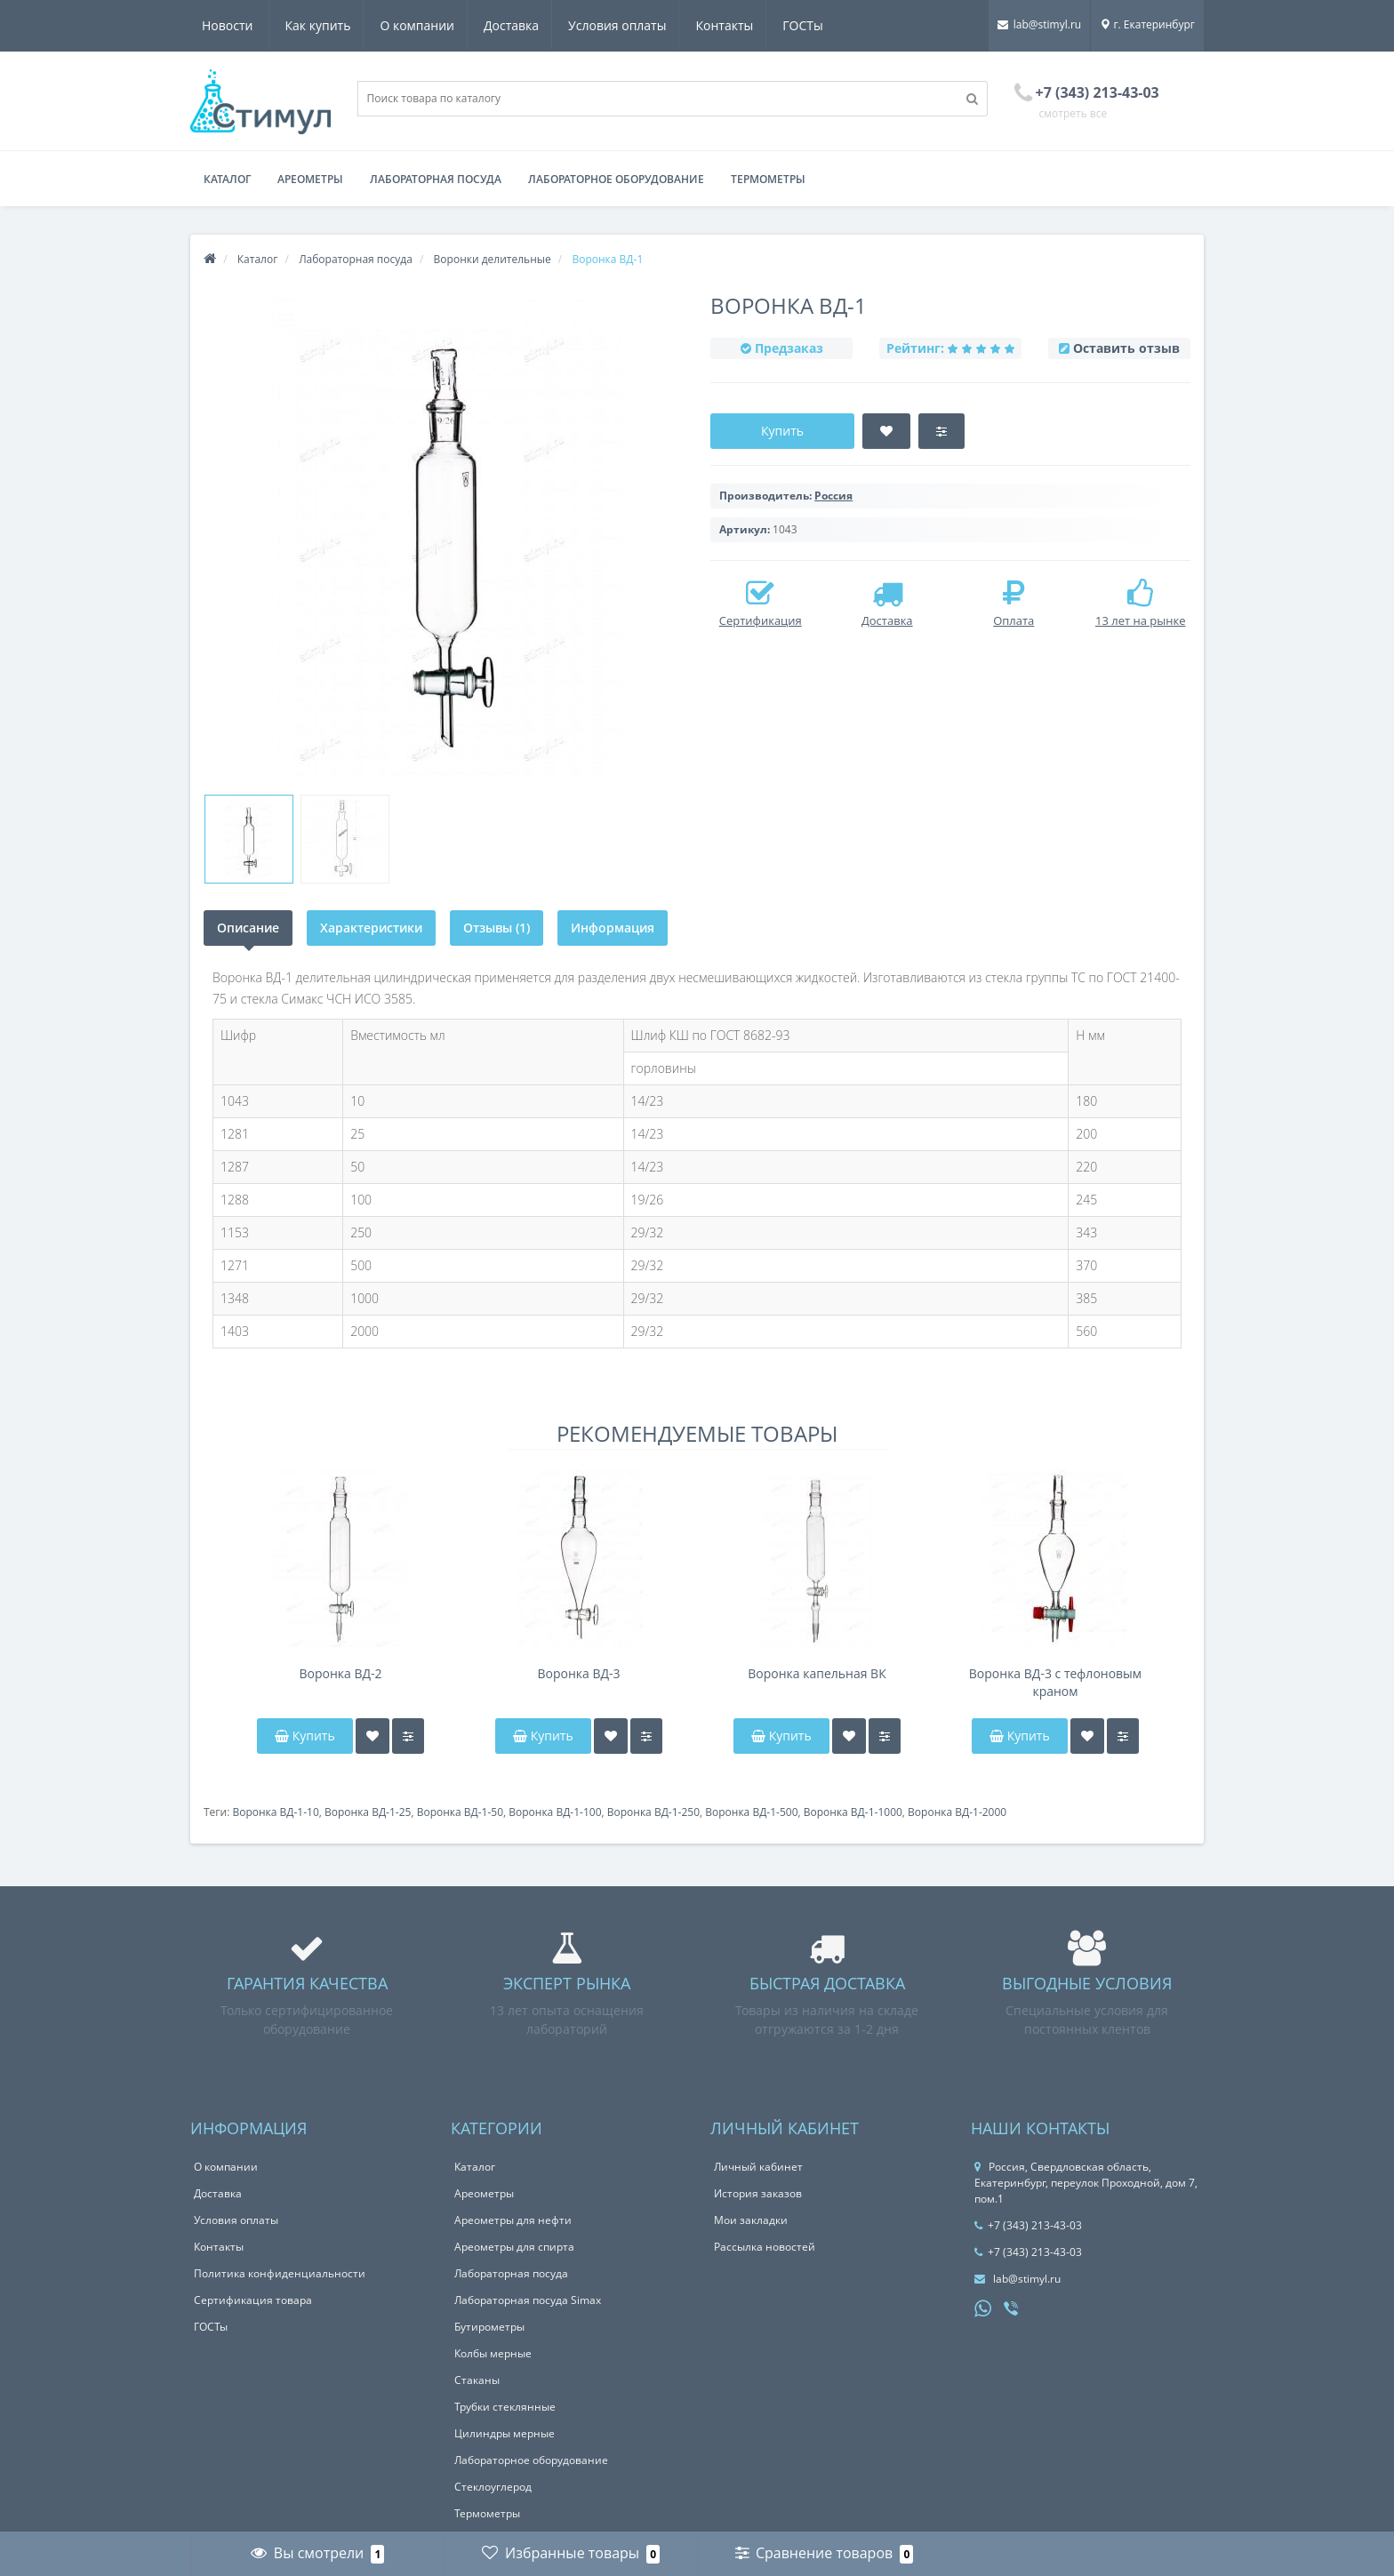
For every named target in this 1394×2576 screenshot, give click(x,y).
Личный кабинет (758, 2166)
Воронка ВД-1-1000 (853, 1812)
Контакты (652, 25)
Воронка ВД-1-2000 (957, 1812)
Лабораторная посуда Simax (527, 2300)
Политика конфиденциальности (279, 2273)
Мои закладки (751, 2220)
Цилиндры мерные (504, 2433)
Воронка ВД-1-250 (653, 1812)
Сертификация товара (253, 2300)
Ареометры (310, 179)
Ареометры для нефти (513, 2220)
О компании (337, 25)
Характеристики (371, 927)
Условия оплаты (542, 25)
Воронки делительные (492, 259)
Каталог (227, 179)
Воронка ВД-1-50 (460, 1812)
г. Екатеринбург (1147, 24)
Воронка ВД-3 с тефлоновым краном (1055, 1682)
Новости (811, 25)
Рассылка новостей (764, 2246)
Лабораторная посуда (435, 179)
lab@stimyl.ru (1039, 24)
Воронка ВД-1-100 (555, 1812)
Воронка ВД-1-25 (367, 1812)
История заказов (758, 2193)
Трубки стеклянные (505, 2406)
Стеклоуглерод (493, 2486)
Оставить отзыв (1126, 348)
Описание (248, 927)
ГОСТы (733, 25)
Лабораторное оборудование (616, 179)
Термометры (768, 179)
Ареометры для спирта (514, 2246)
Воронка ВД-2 (340, 1673)
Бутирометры (489, 2326)
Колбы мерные (493, 2353)
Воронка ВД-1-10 (275, 1812)
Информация (612, 927)
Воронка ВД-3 (578, 1673)
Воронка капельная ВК (816, 1673)
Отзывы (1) (496, 927)
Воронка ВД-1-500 (751, 1812)
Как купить (235, 25)
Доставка (433, 25)
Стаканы (477, 2380)
